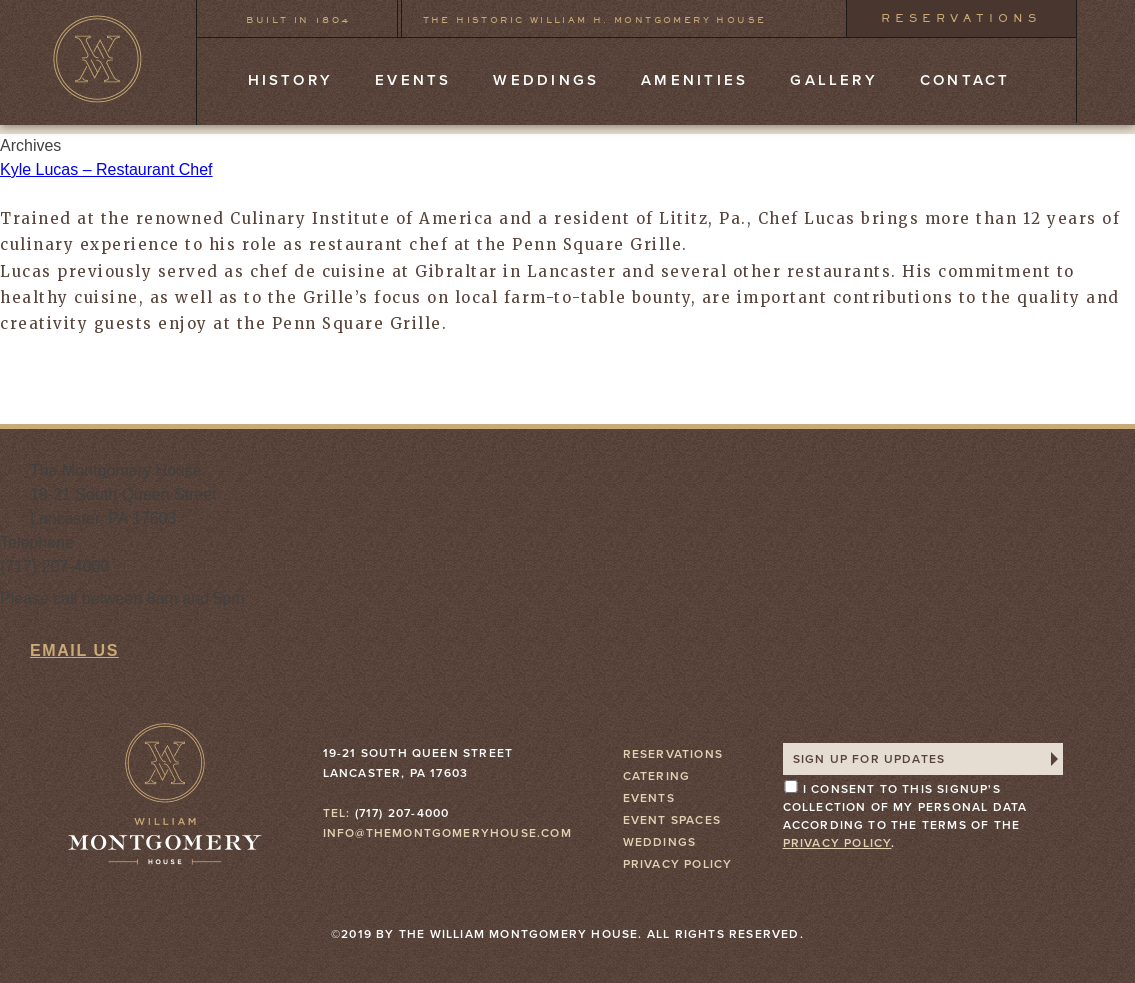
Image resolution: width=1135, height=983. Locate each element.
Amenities (694, 80)
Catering (657, 776)
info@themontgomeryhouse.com (447, 833)
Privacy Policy (678, 864)
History (291, 80)
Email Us (74, 650)
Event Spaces (672, 820)
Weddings (546, 80)
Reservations (961, 18)
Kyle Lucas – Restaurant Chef (106, 169)
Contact (965, 80)
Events (413, 80)
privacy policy (837, 843)
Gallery (834, 80)
